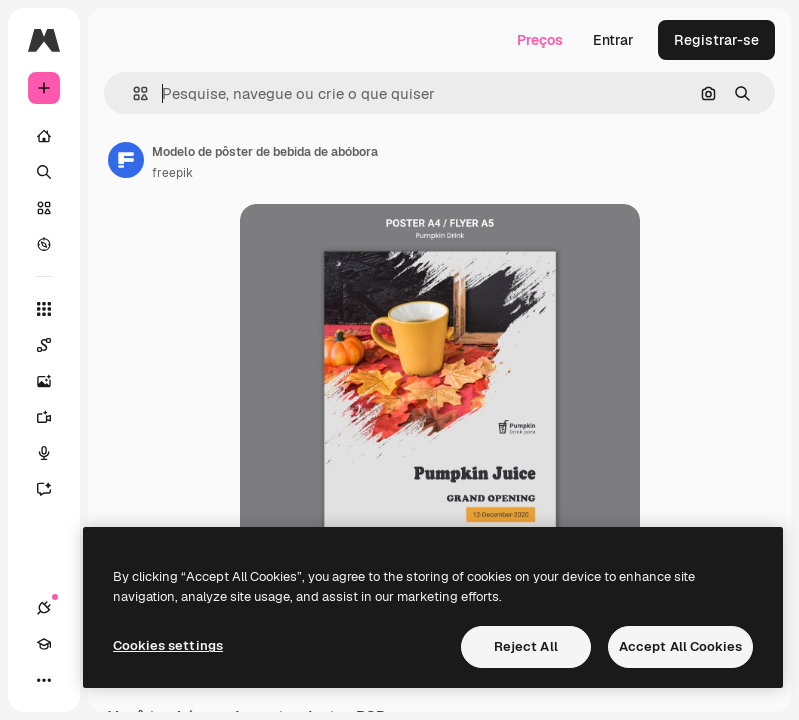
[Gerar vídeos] (54, 417)
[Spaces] (54, 345)
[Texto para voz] (54, 453)
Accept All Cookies (680, 646)
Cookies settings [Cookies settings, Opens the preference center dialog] (168, 645)
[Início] (44, 136)
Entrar (613, 40)
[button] (132, 93)
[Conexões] (44, 608)
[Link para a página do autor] (126, 160)
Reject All (526, 646)
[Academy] (44, 644)
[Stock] (44, 208)
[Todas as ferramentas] (44, 309)
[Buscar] (44, 172)
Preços (540, 40)
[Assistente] (54, 489)
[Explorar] (44, 244)
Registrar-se (716, 40)
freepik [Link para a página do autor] (172, 173)
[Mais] (44, 680)
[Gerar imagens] (54, 381)
